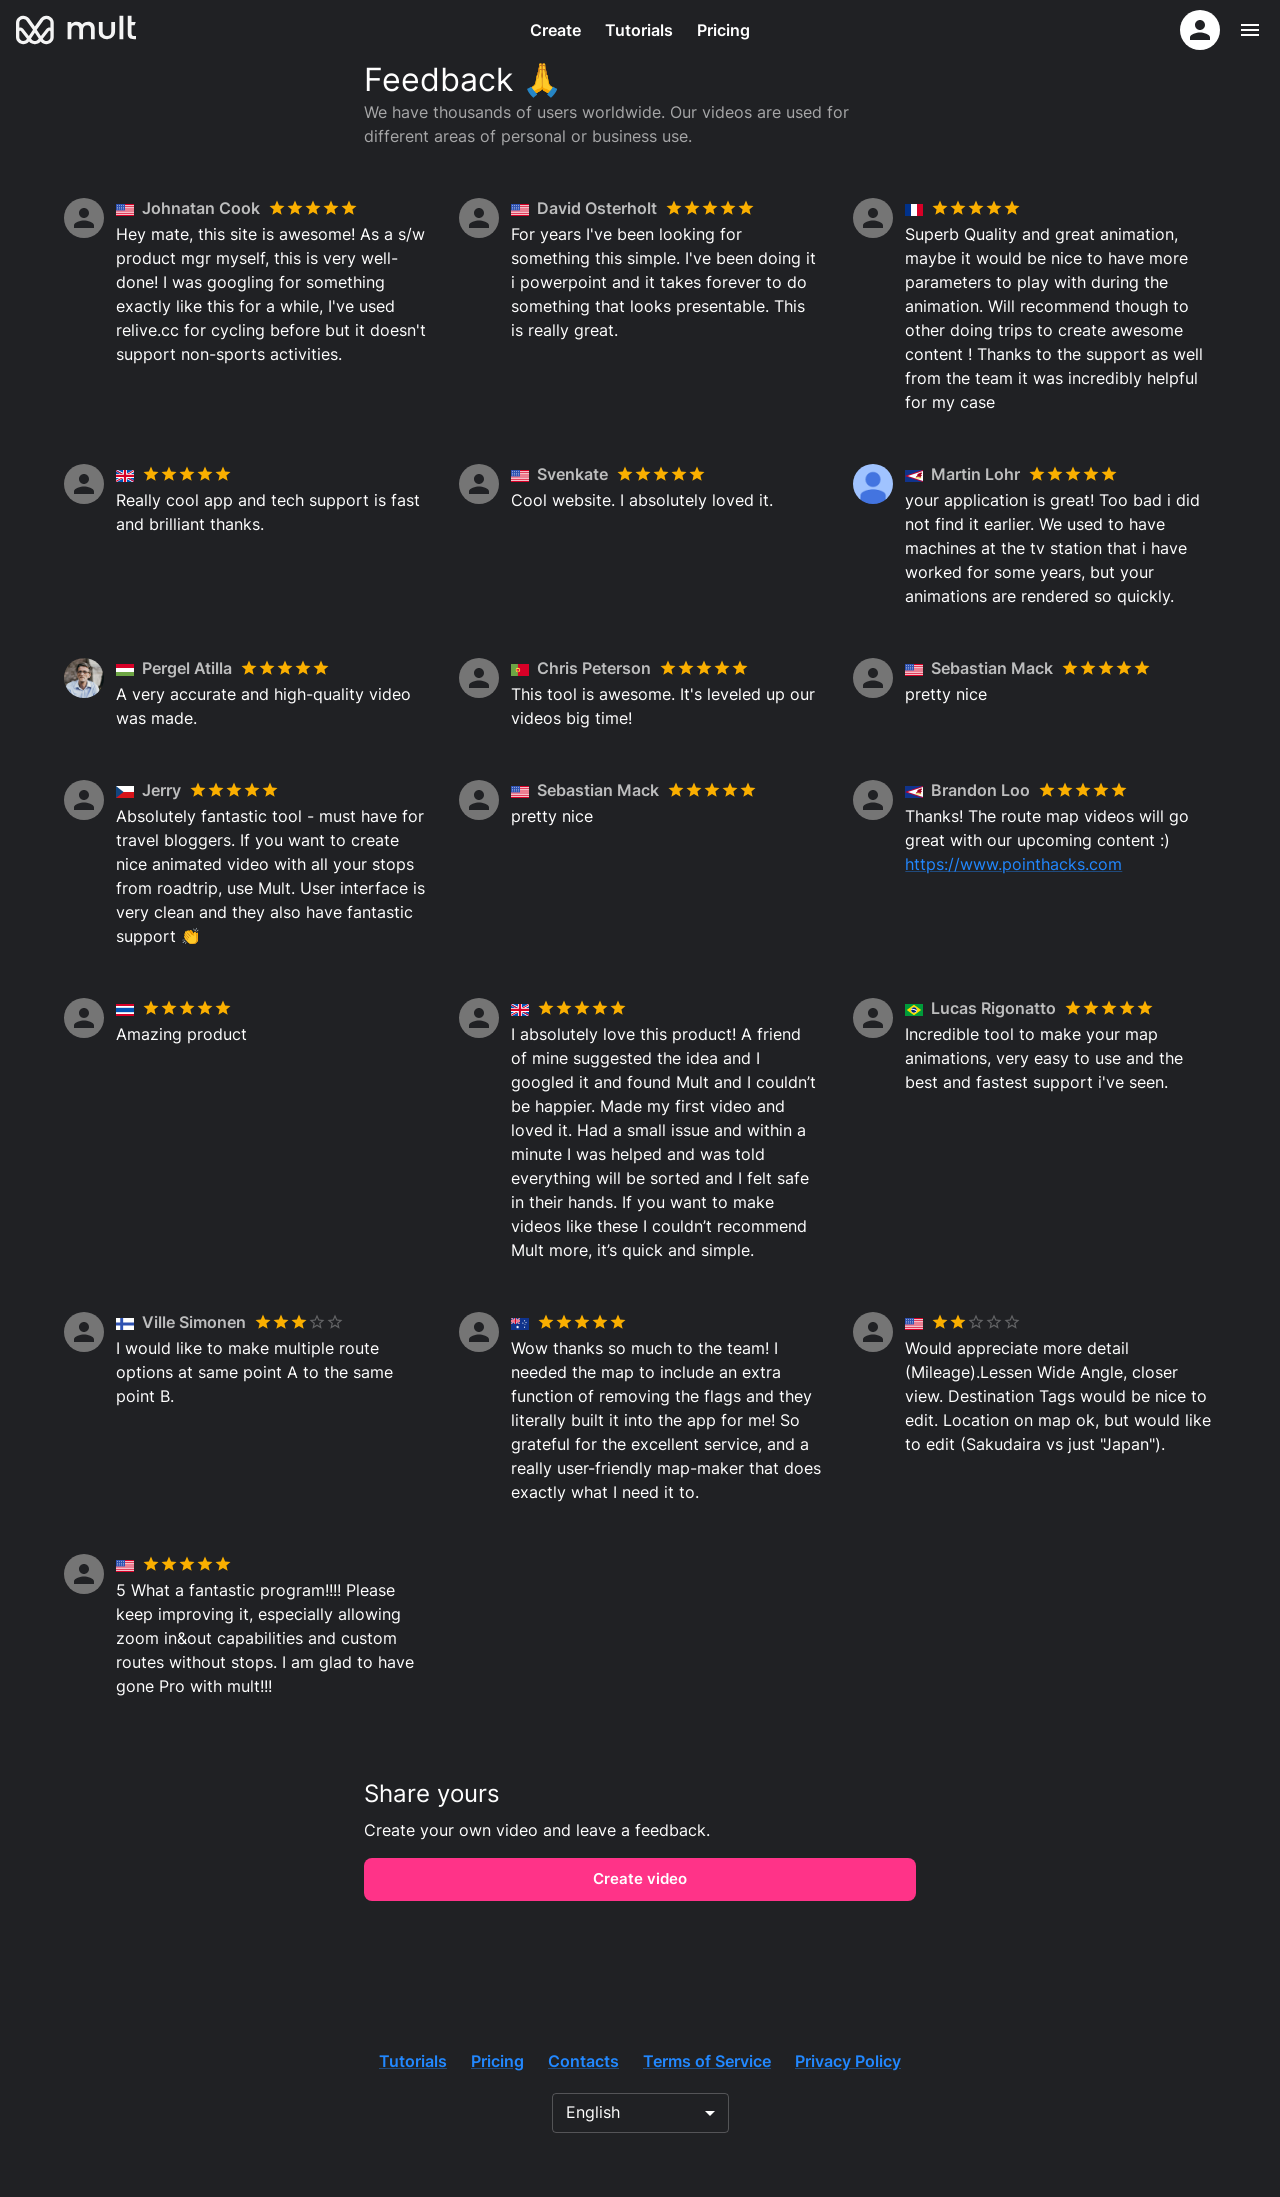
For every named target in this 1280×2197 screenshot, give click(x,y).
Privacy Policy (848, 2061)
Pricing (723, 30)
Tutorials (639, 30)
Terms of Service (707, 2061)
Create (555, 30)
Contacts (583, 2061)
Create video (640, 1878)
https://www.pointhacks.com (1013, 864)
